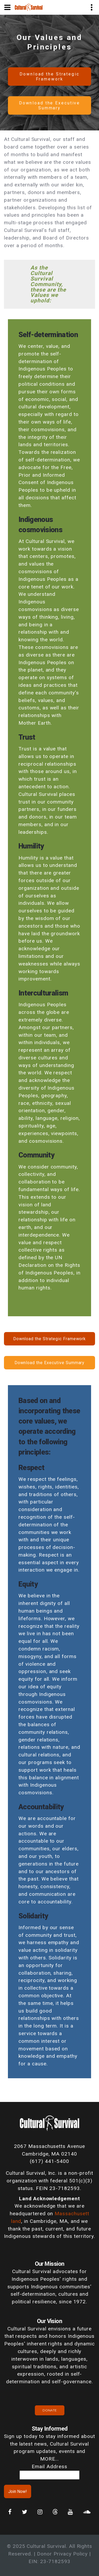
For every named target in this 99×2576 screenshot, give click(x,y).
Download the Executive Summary (49, 105)
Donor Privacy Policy (62, 2554)
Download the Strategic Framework (49, 77)
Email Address (49, 2466)
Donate (50, 2410)
